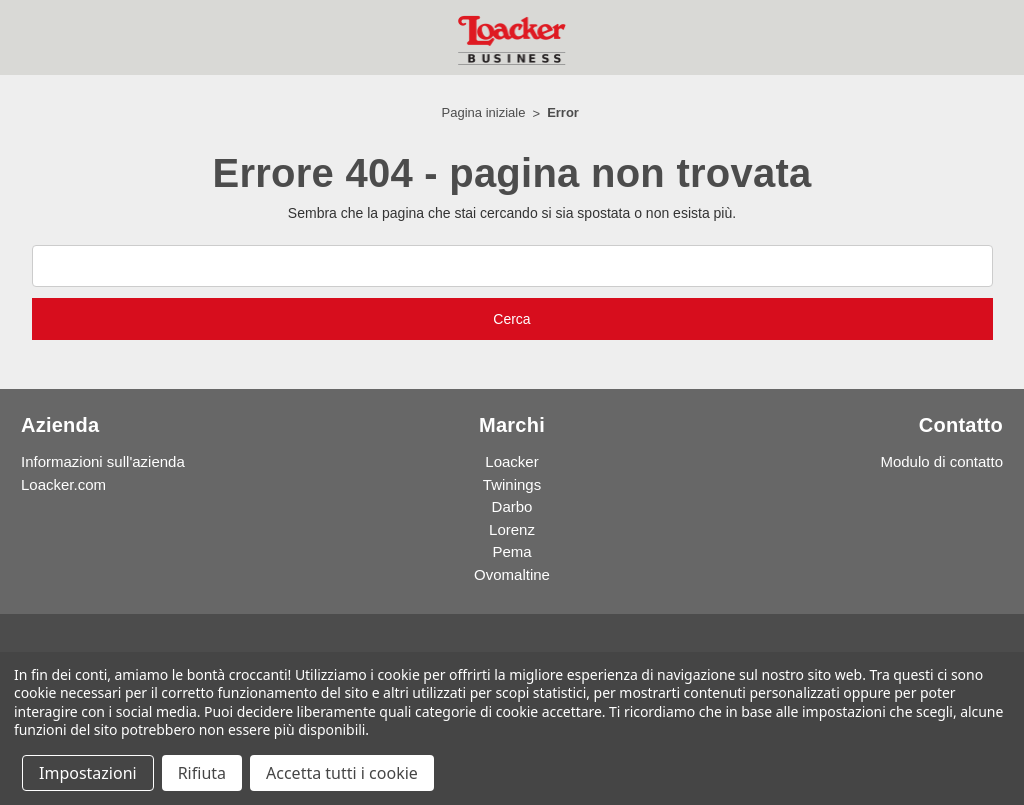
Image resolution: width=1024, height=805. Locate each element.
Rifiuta (202, 773)
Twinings (512, 484)
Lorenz (512, 529)
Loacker (511, 461)
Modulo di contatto (941, 461)
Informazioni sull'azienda (103, 461)
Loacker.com (63, 484)
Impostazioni (88, 773)
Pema (511, 551)
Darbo (512, 506)
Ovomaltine (512, 574)
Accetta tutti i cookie (342, 773)
